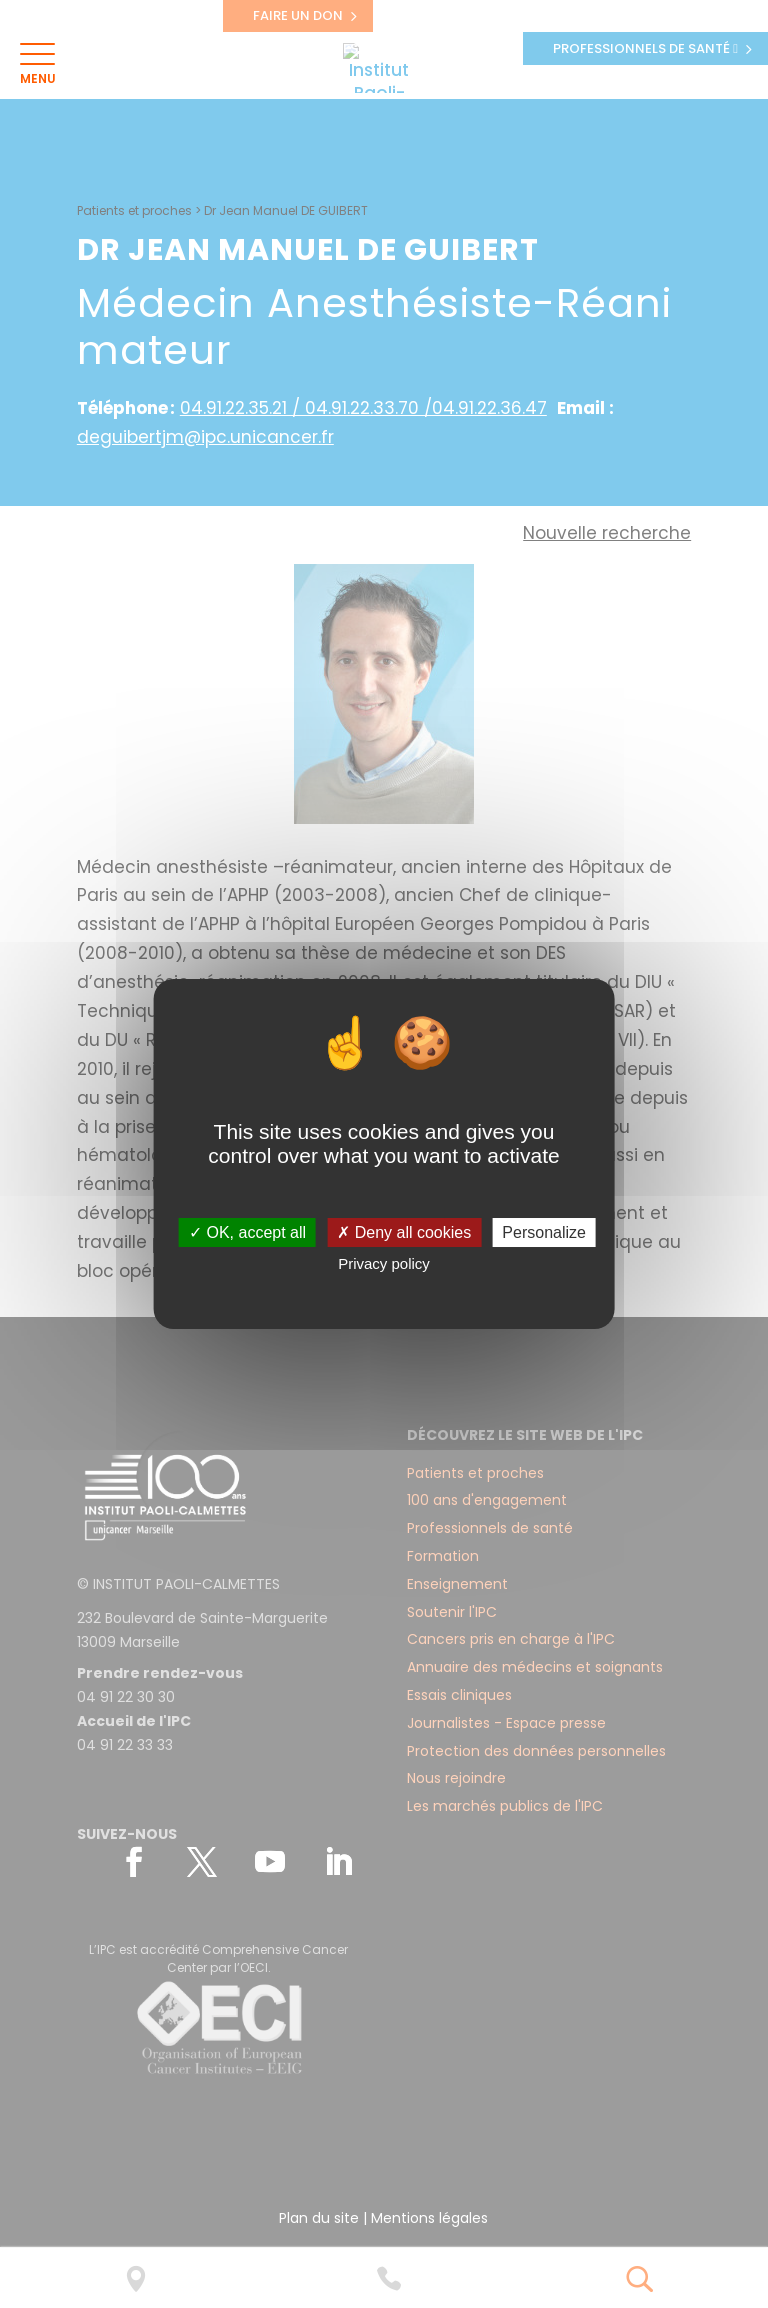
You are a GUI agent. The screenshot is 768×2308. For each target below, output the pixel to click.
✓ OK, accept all (247, 1232)
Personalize (544, 1232)
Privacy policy (384, 1263)
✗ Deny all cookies (404, 1232)
